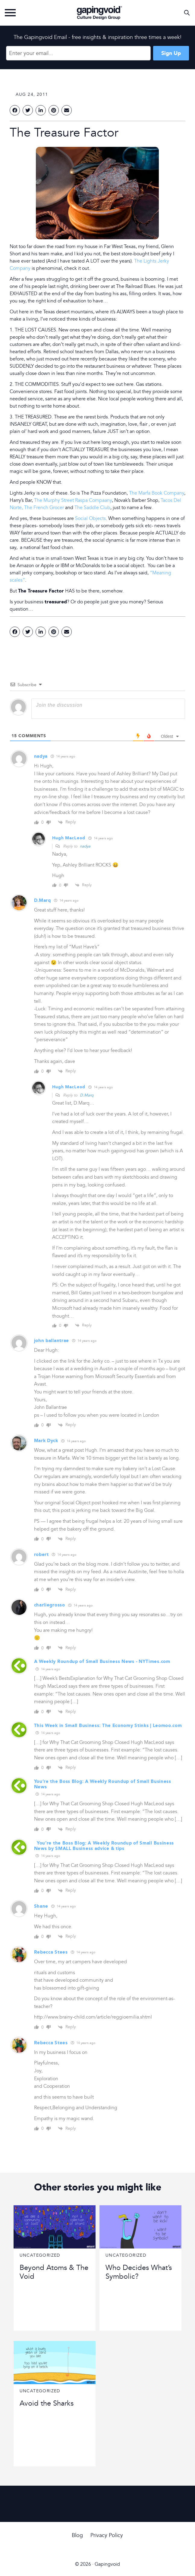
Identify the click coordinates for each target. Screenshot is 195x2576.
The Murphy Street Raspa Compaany (73, 500)
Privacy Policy (106, 2535)
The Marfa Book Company (156, 493)
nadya (85, 846)
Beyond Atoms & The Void (54, 2272)
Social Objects (90, 518)
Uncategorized (40, 2255)
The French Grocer (44, 508)
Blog (77, 2535)
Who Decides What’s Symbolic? (138, 2272)
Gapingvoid (99, 13)
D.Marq (86, 1095)
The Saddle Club (92, 508)
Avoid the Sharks (47, 2403)
